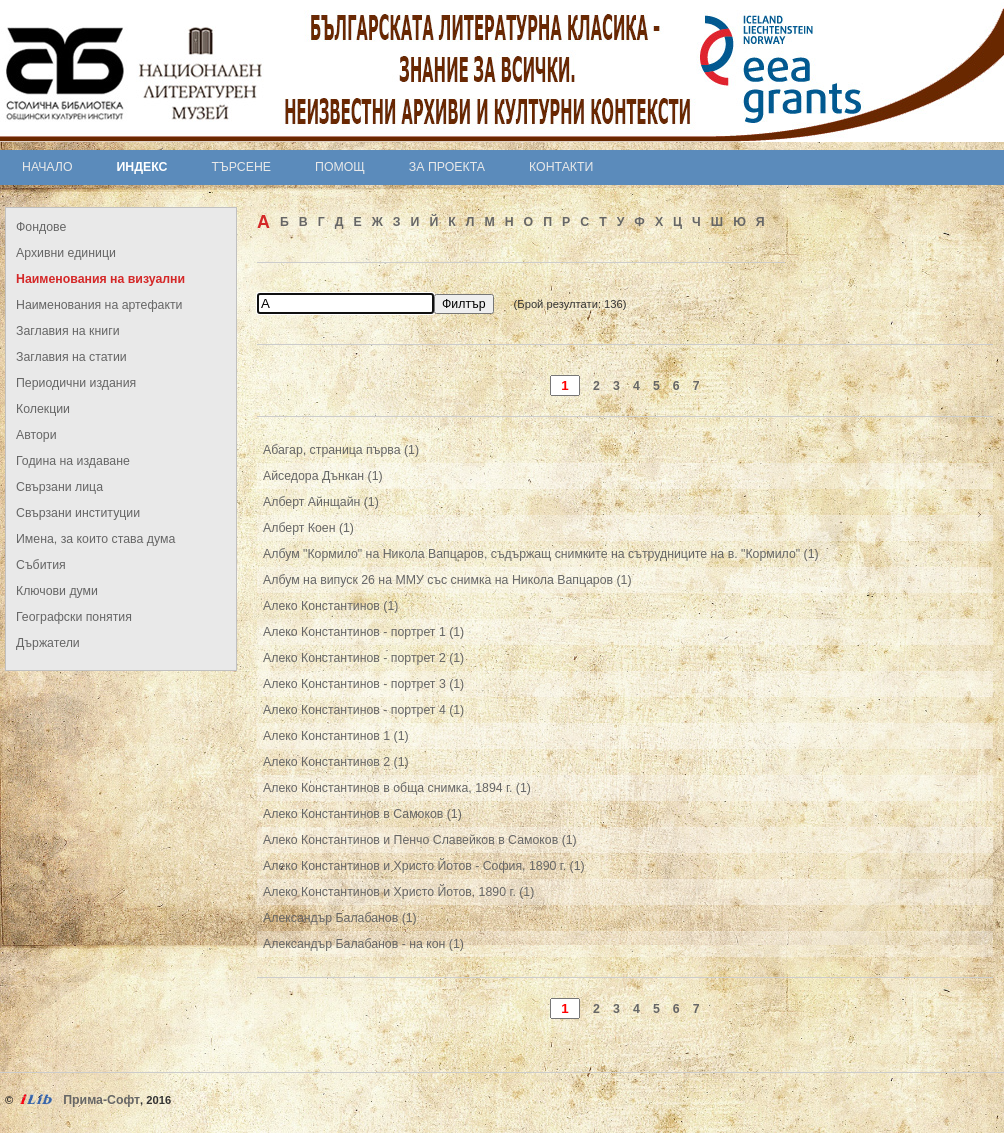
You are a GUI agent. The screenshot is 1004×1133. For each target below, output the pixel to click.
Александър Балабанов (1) (340, 918)
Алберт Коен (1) (308, 528)
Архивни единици (66, 253)
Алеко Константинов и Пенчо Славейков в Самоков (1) (420, 840)
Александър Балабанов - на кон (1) (363, 944)
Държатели (48, 643)
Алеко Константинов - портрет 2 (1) (363, 658)
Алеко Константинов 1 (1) (336, 736)
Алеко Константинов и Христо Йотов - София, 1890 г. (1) (424, 866)
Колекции (43, 409)
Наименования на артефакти (99, 305)
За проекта (447, 167)
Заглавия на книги (68, 331)
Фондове (41, 227)
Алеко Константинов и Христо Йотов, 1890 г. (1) (398, 892)
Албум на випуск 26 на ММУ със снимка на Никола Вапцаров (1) (447, 580)
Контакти (561, 167)
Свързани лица (59, 487)
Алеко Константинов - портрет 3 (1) (363, 684)
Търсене (241, 167)
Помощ (340, 167)
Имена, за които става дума (95, 539)
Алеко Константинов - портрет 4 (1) (363, 710)
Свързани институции (78, 513)
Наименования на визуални (100, 279)
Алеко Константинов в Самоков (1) (362, 814)
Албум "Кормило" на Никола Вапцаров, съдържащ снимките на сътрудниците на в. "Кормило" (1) (541, 554)
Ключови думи (57, 591)
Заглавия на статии (71, 357)
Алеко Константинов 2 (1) (336, 762)
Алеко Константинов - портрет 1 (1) (363, 632)
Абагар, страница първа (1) (341, 450)
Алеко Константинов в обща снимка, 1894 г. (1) (397, 788)
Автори (36, 435)
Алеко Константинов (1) (330, 606)
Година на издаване (73, 461)
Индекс (142, 167)
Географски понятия (74, 617)
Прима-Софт (101, 1100)
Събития (41, 565)
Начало (47, 167)
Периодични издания (76, 383)
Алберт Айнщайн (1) (321, 502)
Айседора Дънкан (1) (323, 476)
